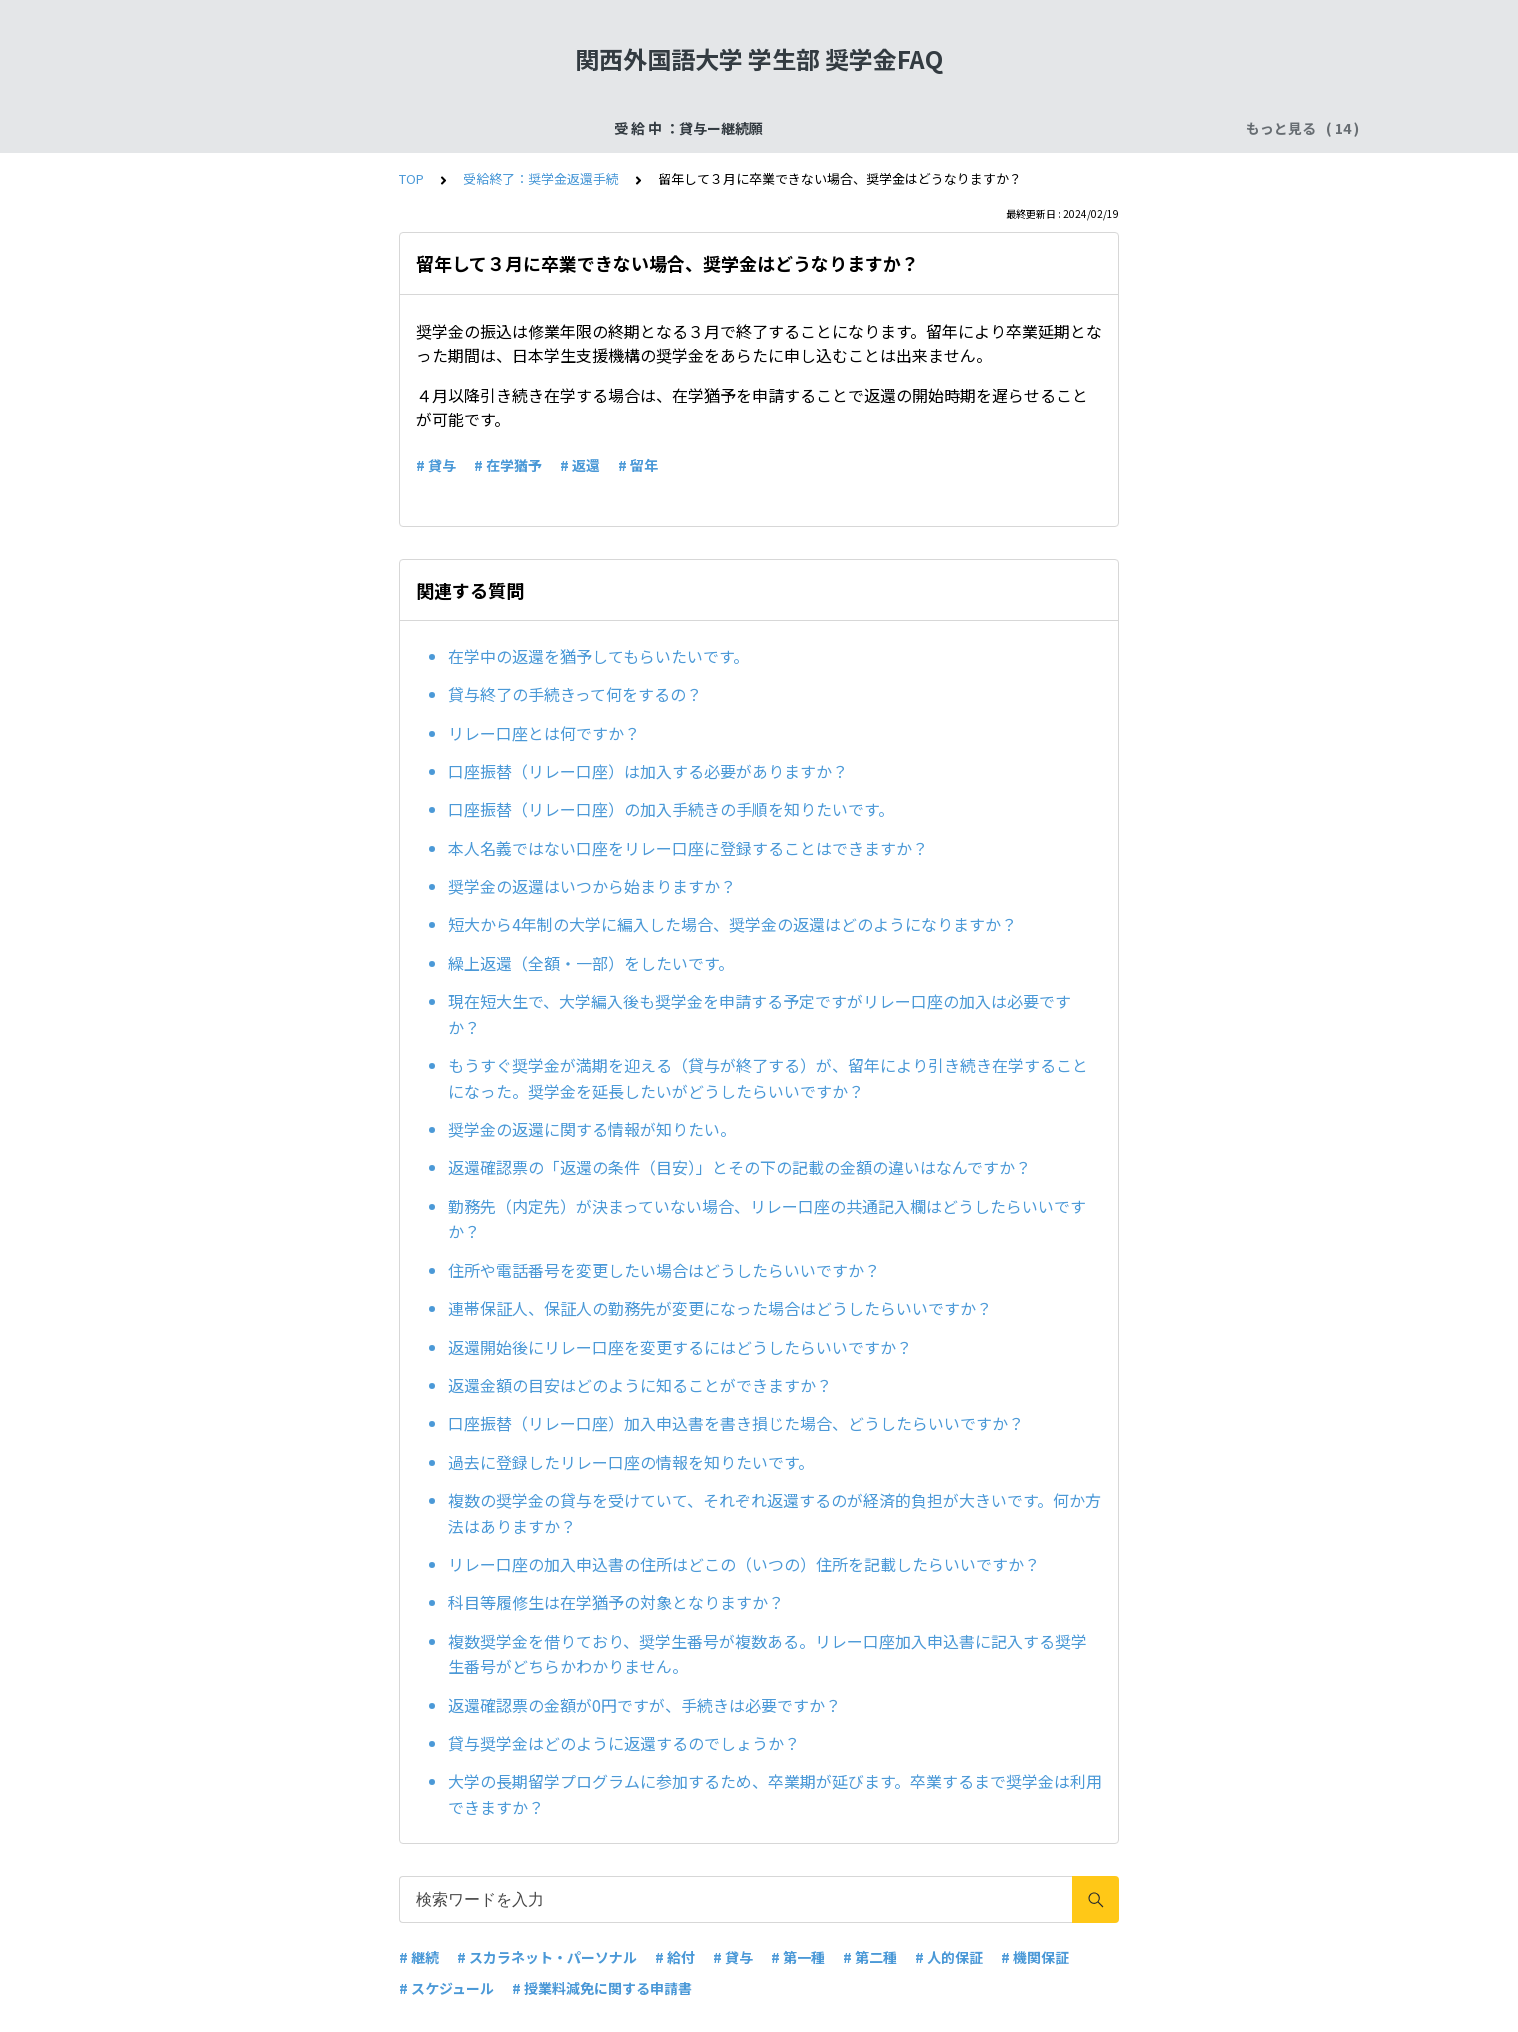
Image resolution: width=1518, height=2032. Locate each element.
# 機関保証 (1035, 1957)
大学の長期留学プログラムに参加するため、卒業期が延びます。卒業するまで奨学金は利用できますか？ (775, 1794)
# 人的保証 (949, 1957)
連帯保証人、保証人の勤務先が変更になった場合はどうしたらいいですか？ (720, 1308)
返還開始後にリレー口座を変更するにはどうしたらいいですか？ (680, 1347)
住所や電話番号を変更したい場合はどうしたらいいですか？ (664, 1270)
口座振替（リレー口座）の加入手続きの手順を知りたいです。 (671, 809)
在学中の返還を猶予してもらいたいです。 (598, 656)
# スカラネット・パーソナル (547, 1957)
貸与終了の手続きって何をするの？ (575, 694)
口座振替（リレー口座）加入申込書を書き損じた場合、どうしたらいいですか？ (736, 1423)
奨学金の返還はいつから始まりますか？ (592, 886)
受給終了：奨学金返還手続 (493, 128)
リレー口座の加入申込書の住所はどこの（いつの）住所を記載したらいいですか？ (744, 1564)
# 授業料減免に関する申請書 (602, 1988)
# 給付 (675, 1957)
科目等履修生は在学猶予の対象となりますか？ (616, 1602)
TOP (411, 178)
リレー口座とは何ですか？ (544, 733)
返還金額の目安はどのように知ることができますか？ (640, 1385)
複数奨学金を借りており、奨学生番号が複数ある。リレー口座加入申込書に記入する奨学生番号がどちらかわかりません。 (767, 1654)
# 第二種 (870, 1957)
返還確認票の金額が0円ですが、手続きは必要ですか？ (644, 1705)
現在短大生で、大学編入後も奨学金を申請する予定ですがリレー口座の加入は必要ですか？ (759, 1014)
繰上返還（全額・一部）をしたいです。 (591, 963)
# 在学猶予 (508, 465)
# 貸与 (436, 465)
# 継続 (419, 1957)
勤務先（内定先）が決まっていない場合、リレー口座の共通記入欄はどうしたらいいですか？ (767, 1219)
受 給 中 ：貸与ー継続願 (306, 128)
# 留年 (638, 465)
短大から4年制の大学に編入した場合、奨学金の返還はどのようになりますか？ (732, 924)
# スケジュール (446, 1988)
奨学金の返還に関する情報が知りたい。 (592, 1129)
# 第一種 (798, 1957)
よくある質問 (1104, 128)
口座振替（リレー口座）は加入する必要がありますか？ (648, 771)
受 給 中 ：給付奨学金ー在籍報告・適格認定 (896, 128)
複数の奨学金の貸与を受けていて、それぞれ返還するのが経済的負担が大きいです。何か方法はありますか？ (774, 1513)
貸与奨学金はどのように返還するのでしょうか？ (624, 1743)
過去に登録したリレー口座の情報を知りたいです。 (631, 1462)
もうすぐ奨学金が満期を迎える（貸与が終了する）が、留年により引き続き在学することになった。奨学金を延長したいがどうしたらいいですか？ (768, 1078)
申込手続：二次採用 (668, 128)
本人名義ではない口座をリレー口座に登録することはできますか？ (688, 848)
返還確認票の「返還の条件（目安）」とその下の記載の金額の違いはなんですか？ (739, 1167)
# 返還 (580, 465)
